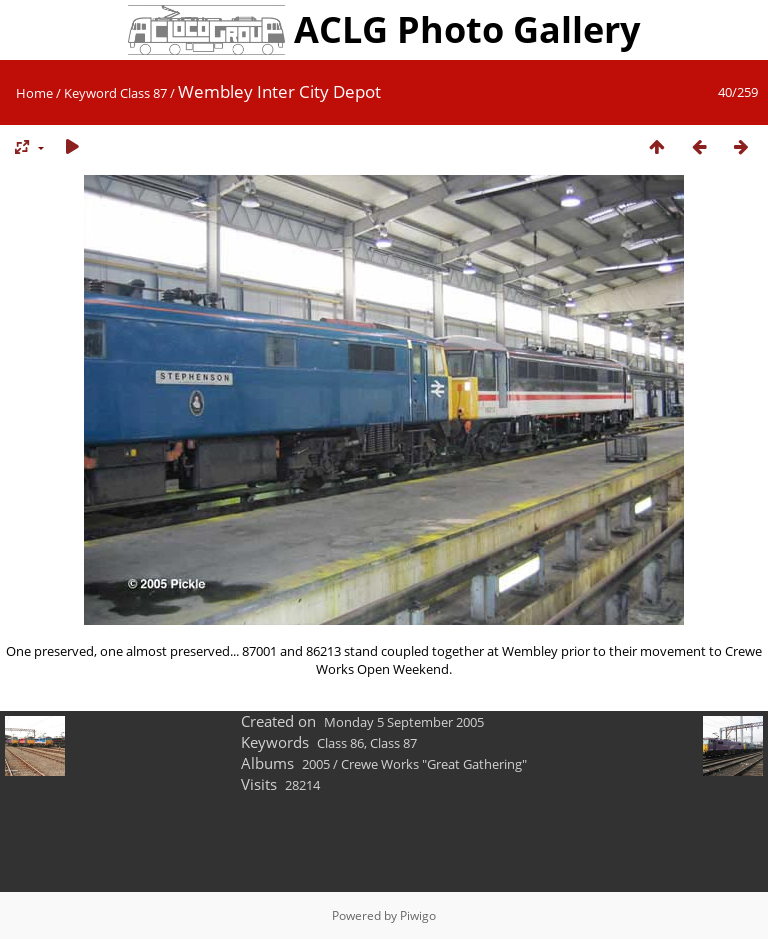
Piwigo (418, 915)
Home (34, 93)
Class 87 (143, 93)
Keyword (90, 93)
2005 (316, 764)
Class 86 (340, 743)
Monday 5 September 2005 (404, 722)
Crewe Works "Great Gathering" (434, 764)
